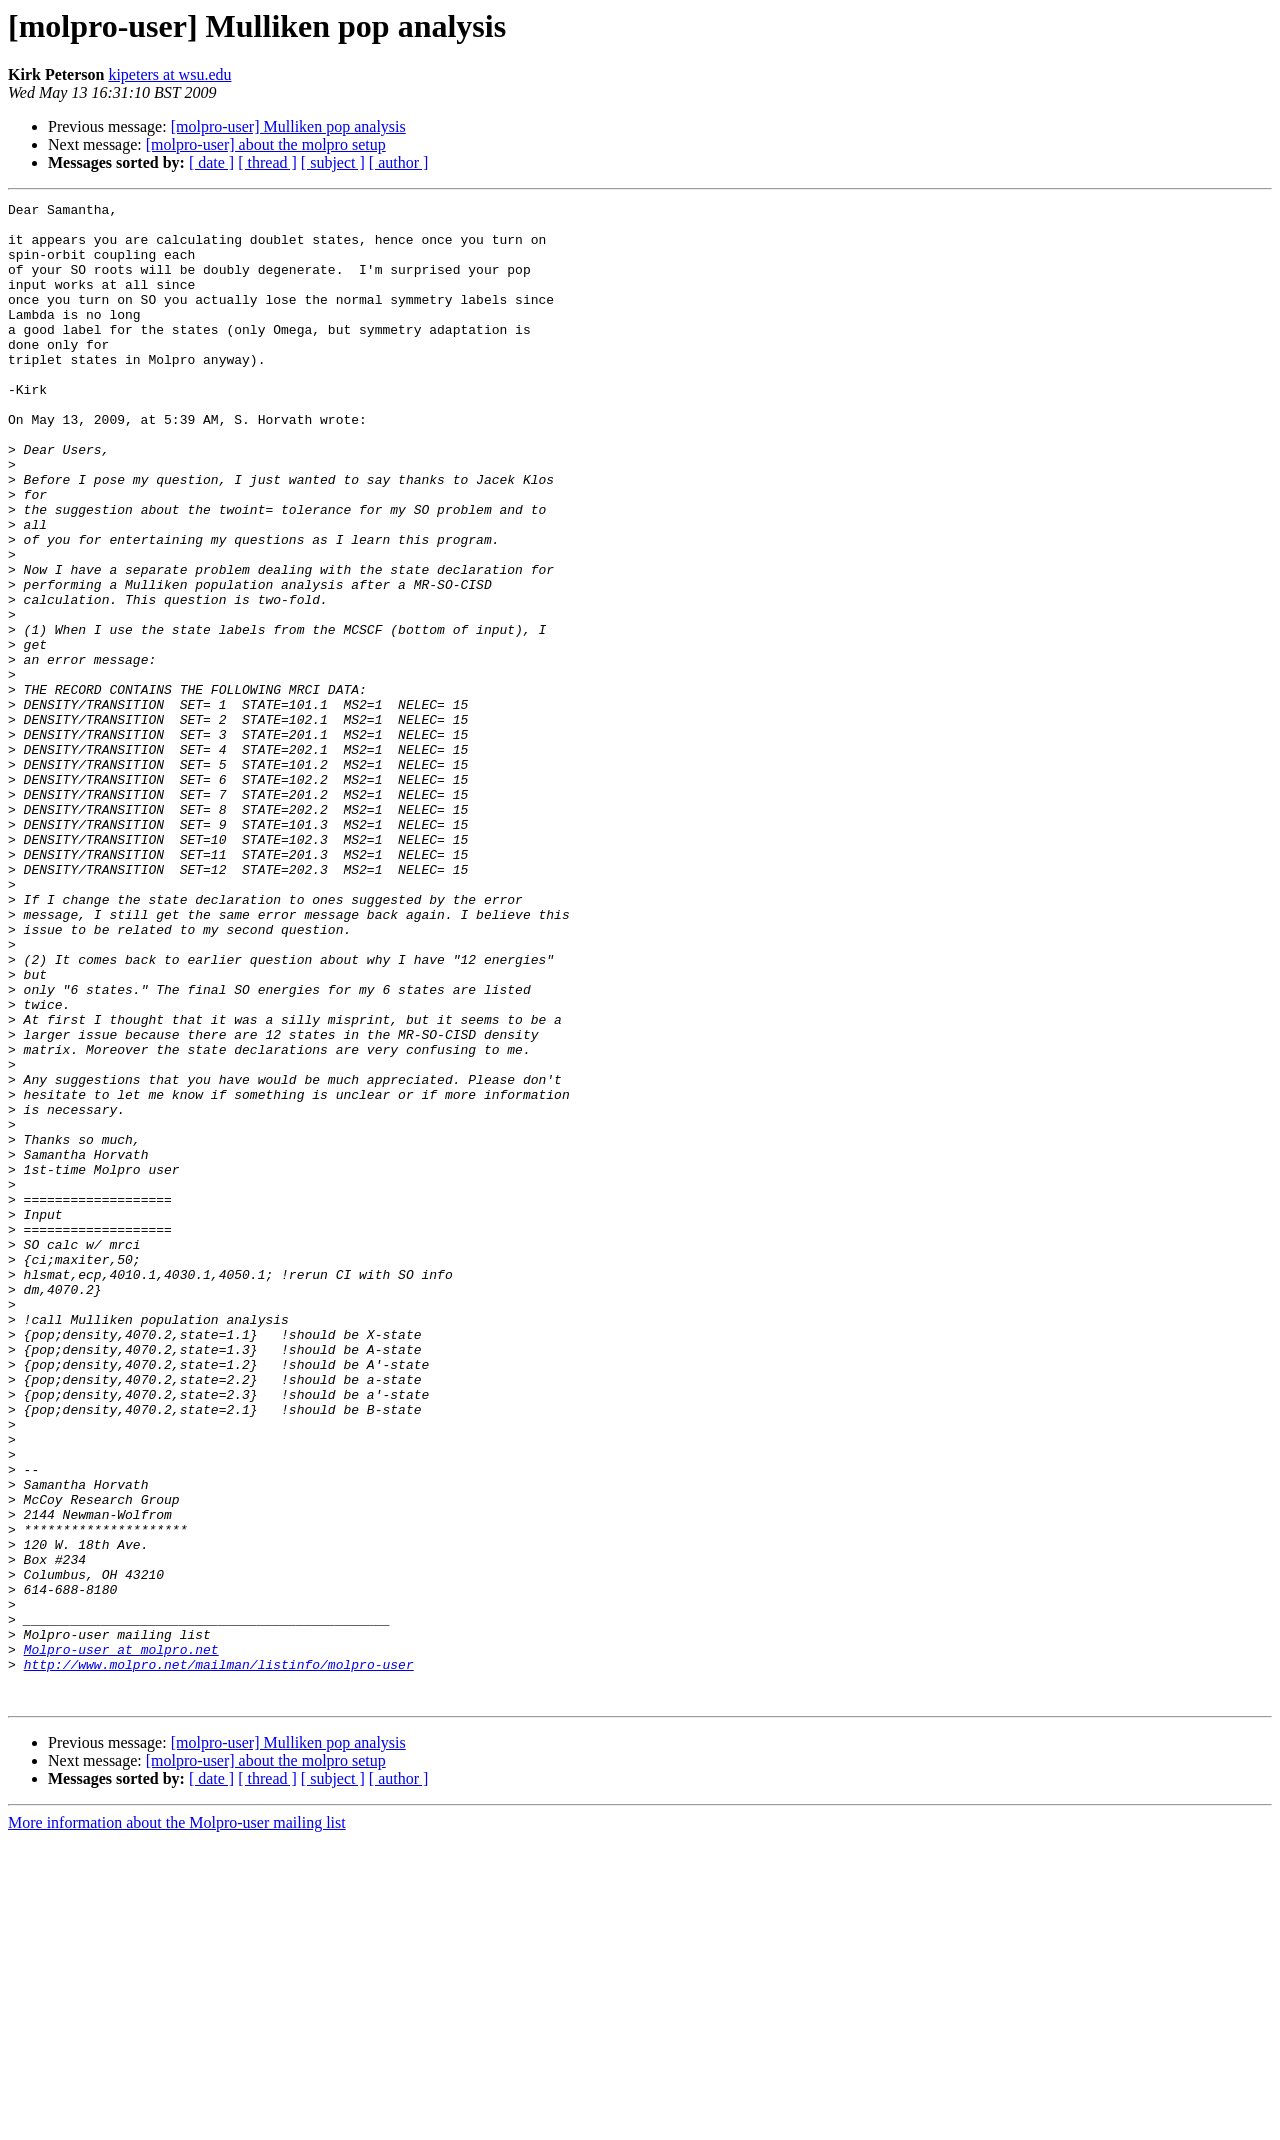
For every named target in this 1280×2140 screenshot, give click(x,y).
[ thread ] (267, 162)
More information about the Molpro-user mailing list (177, 2122)
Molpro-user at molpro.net (121, 1940)
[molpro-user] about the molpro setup (266, 144)
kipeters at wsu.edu (169, 74)
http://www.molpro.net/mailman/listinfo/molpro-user (219, 1958)
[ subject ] (333, 162)
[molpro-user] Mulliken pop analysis (288, 126)
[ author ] (399, 162)
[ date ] (211, 162)
